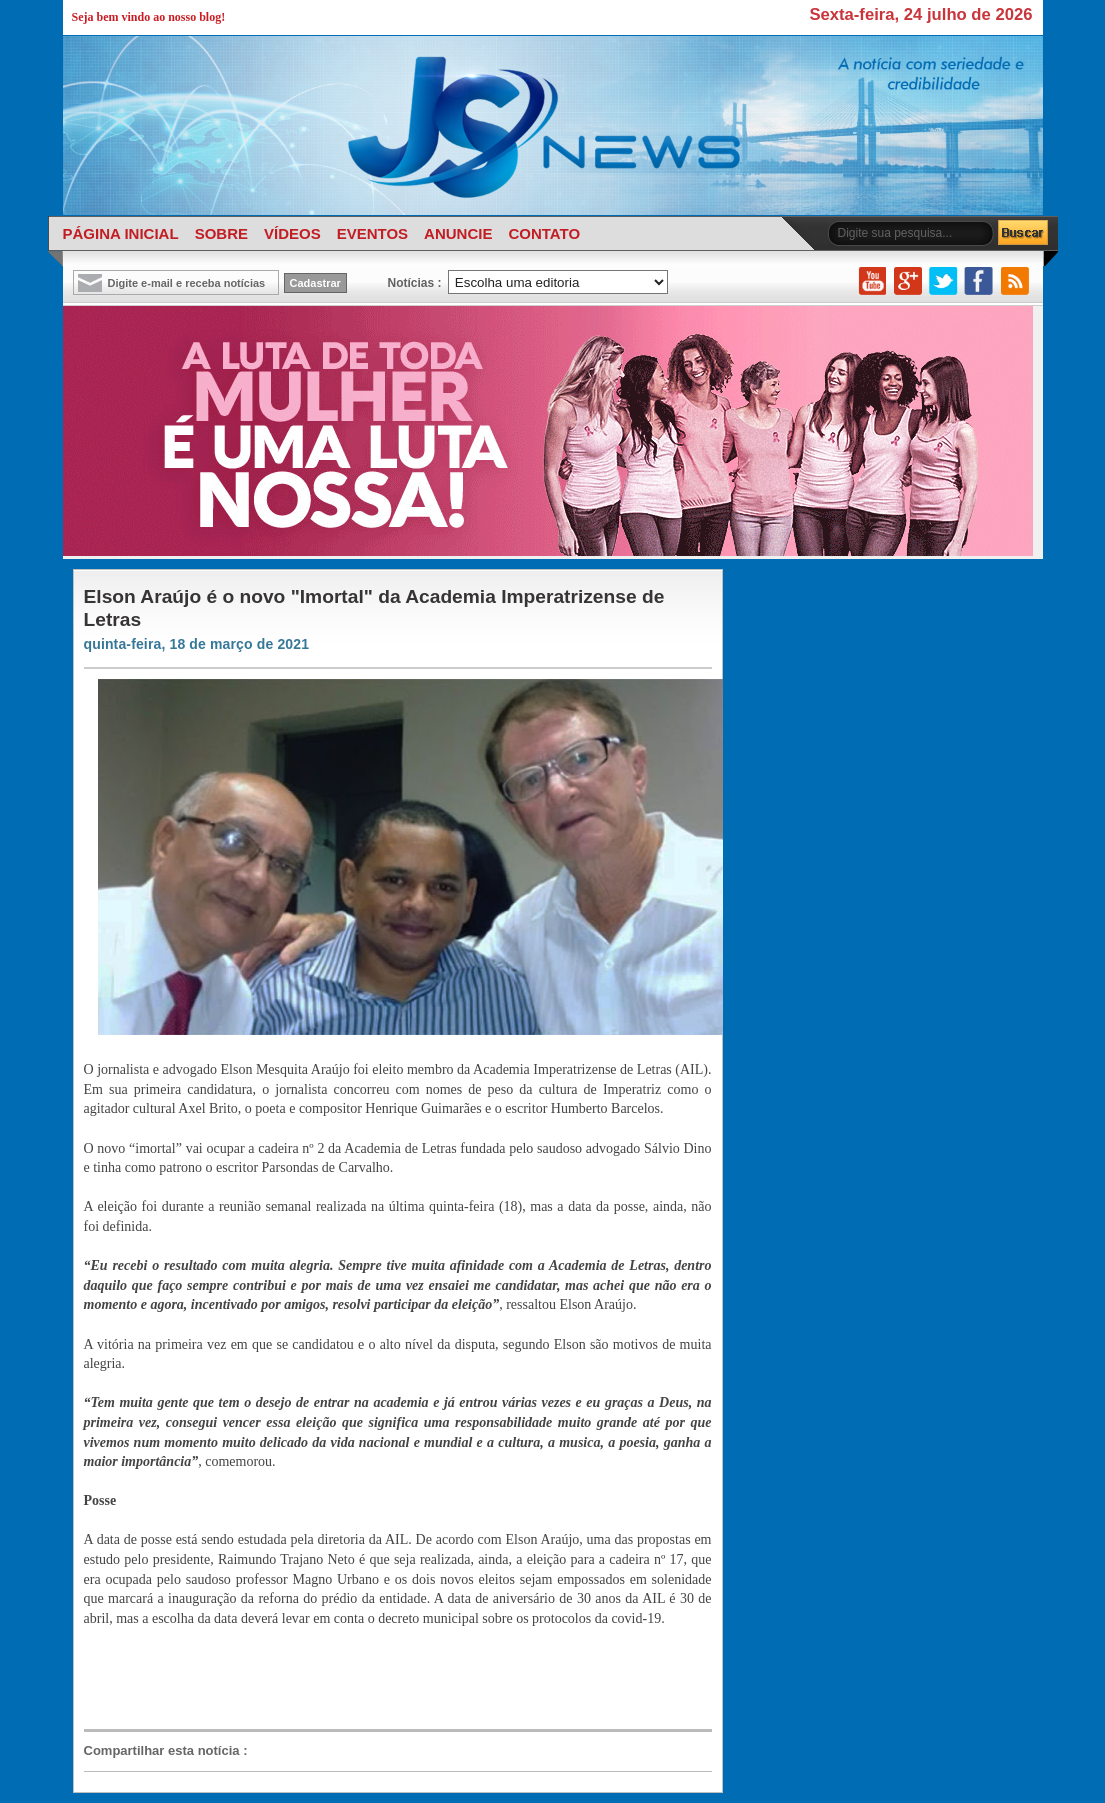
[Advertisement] (388, 1677)
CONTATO (544, 233)
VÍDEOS (292, 233)
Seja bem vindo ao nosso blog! (149, 17)
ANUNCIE (458, 233)
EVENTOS (372, 233)
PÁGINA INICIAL (121, 233)
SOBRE (221, 233)
